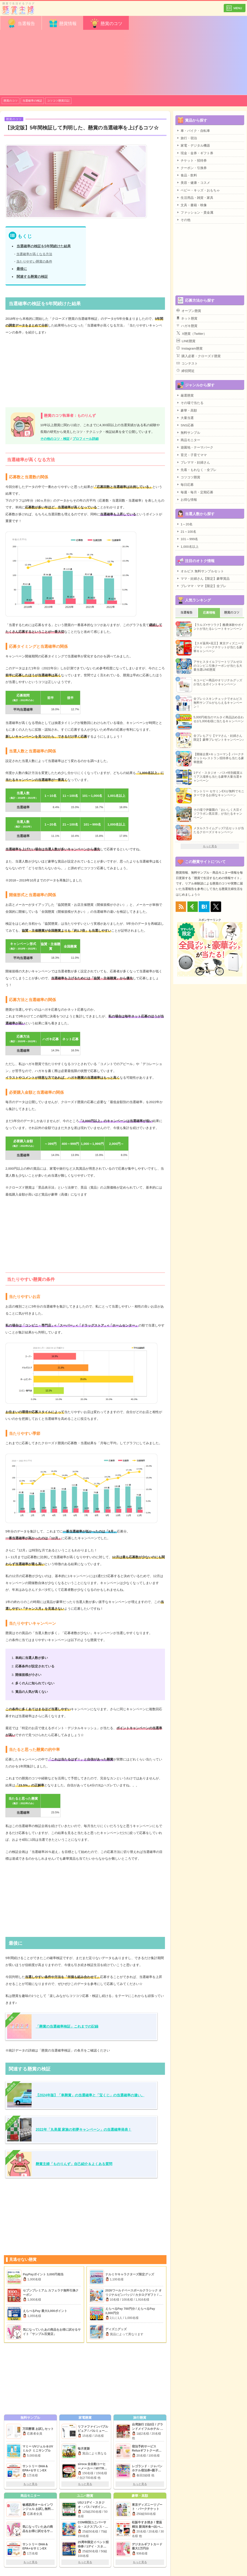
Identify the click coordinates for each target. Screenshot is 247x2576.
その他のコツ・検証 (55, 438)
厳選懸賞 (185, 395)
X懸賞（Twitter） (191, 333)
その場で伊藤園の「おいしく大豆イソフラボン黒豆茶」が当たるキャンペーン (217, 813)
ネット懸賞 (186, 318)
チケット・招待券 (191, 160)
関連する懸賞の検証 (32, 276)
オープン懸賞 (188, 311)
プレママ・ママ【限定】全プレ (201, 586)
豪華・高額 (186, 410)
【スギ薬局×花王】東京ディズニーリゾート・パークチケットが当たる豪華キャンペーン (218, 647)
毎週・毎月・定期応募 (194, 492)
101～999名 (187, 539)
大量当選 (185, 418)
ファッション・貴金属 (194, 212)
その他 (183, 220)
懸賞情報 (62, 23)
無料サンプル (188, 432)
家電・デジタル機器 (193, 145)
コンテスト (187, 363)
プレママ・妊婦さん (193, 462)
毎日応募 (185, 484)
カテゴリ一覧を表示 (234, 6)
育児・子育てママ (191, 455)
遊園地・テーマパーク (194, 447)
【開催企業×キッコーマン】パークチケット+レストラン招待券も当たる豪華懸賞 (218, 758)
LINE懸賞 (185, 341)
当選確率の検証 (32, 100)
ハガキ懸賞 (186, 326)
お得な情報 (186, 499)
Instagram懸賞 (189, 348)
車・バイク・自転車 (193, 130)
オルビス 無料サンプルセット (200, 571)
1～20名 (184, 524)
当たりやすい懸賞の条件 (34, 261)
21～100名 (186, 531)
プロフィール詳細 (85, 438)
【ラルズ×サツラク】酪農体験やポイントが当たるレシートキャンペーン (218, 626)
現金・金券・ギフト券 (194, 153)
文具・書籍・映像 (191, 205)
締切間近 (185, 371)
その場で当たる (189, 403)
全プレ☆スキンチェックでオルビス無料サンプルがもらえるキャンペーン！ (217, 702)
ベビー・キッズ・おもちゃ (198, 190)
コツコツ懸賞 (188, 477)
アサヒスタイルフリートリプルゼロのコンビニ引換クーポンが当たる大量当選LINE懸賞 (217, 665)
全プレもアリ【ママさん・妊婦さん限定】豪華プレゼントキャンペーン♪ (218, 737)
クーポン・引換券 (191, 168)
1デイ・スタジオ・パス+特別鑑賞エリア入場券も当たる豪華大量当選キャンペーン (218, 776)
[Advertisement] (123, 62)
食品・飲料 (186, 175)
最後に (22, 269)
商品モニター (188, 440)
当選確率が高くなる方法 (34, 254)
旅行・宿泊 (186, 138)
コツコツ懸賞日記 (58, 100)
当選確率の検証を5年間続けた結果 (44, 246)
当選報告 (21, 23)
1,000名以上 (187, 546)
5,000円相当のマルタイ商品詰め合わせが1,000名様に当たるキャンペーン (218, 719)
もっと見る (30, 2484)
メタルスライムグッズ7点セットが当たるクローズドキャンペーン (218, 830)
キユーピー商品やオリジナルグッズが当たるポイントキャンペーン (217, 682)
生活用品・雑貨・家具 (194, 197)
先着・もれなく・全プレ (196, 470)
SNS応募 (185, 425)
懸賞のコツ (106, 23)
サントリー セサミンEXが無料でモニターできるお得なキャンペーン (218, 793)
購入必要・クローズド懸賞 (198, 356)
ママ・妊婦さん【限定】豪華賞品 (203, 578)
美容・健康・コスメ (193, 182)
